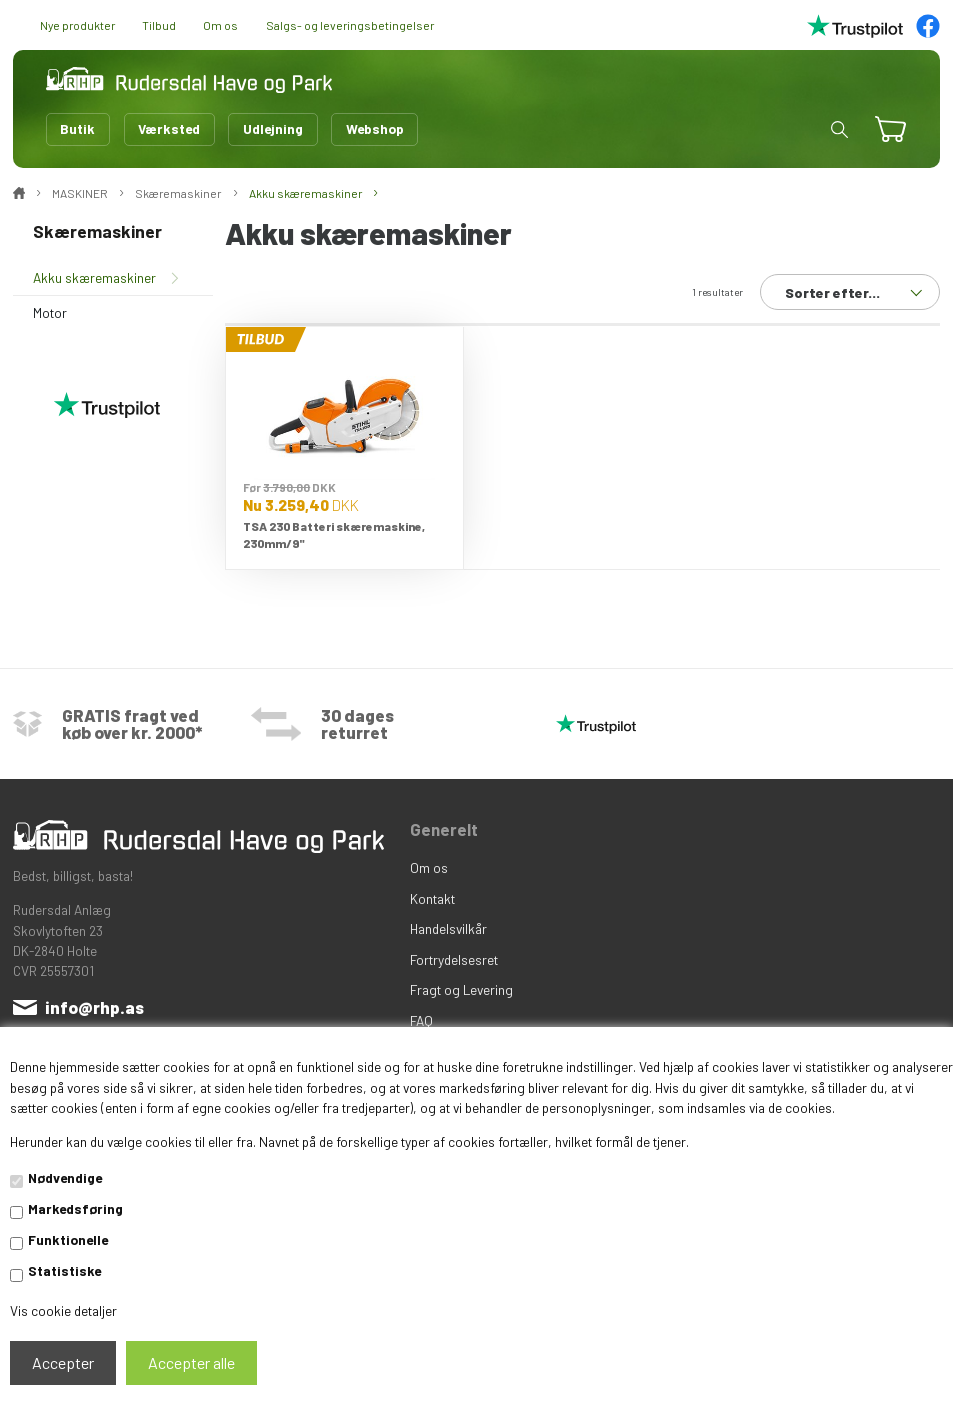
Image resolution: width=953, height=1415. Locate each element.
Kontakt (432, 898)
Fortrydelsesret (454, 959)
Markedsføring (75, 1208)
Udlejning (273, 128)
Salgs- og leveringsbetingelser (350, 25)
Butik (77, 128)
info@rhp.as (94, 1007)
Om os (220, 25)
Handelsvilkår (448, 928)
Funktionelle (68, 1239)
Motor (50, 312)
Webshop (375, 128)
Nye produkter (77, 25)
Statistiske (64, 1270)
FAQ (421, 1020)
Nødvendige (65, 1177)
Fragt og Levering (461, 989)
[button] (839, 129)
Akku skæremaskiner (94, 277)
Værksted (169, 128)
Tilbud (159, 25)
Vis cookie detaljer (63, 1310)
